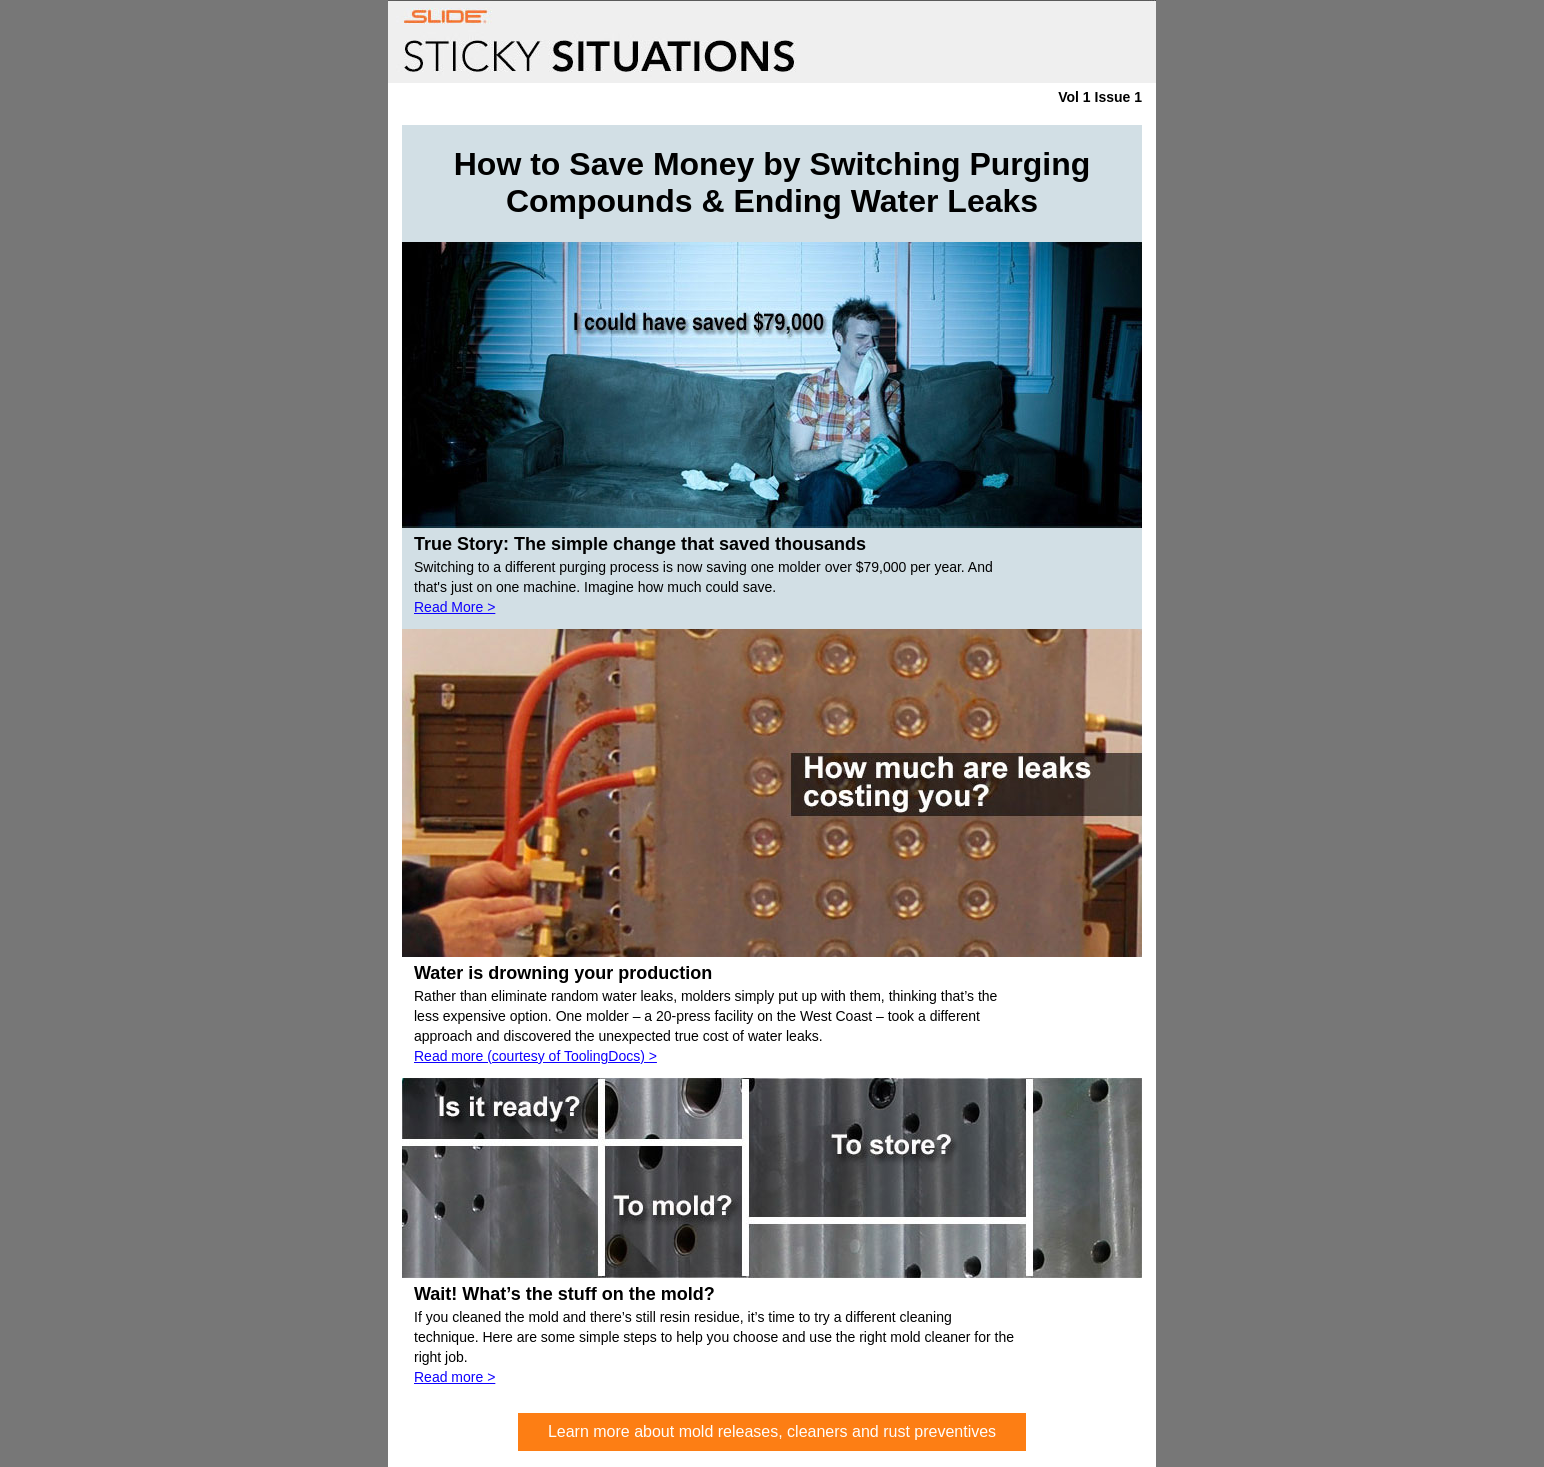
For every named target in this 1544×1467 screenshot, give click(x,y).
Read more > (454, 1377)
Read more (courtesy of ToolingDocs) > (535, 1056)
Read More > (454, 607)
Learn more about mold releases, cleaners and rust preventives (772, 1431)
